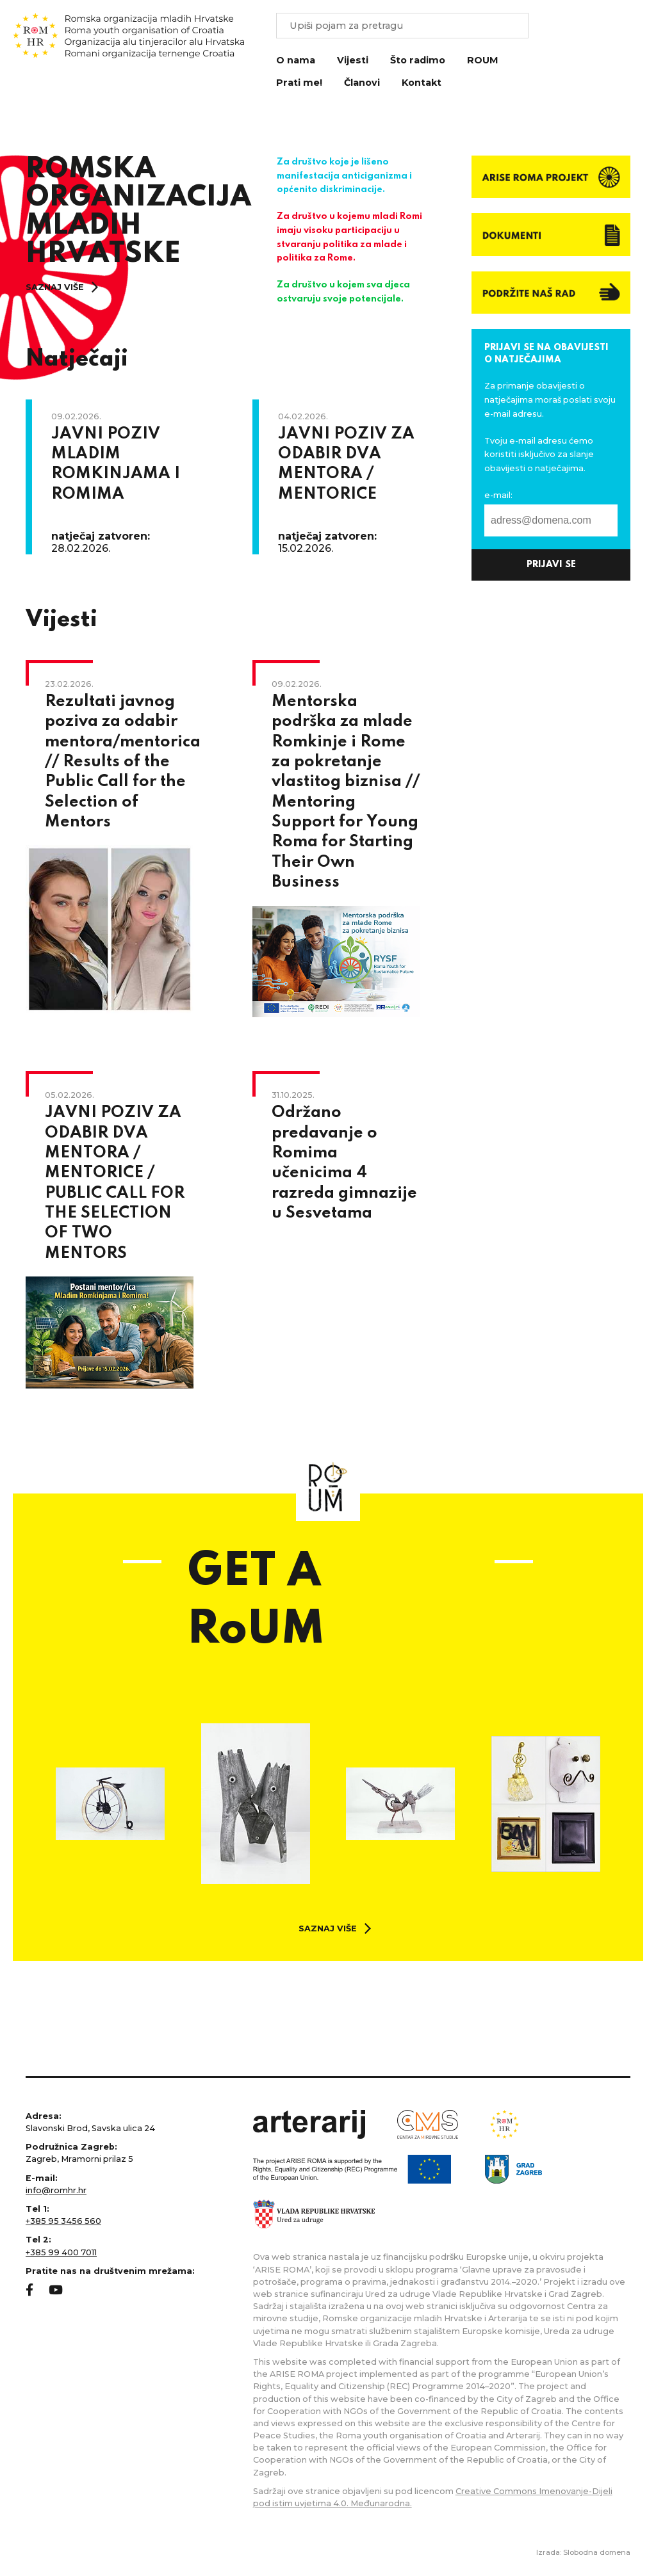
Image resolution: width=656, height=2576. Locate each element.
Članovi (362, 82)
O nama (295, 60)
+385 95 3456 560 (63, 2221)
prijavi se (551, 564)
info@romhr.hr (56, 2190)
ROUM (482, 60)
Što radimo (417, 60)
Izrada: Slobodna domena (583, 2552)
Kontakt (421, 82)
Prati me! (299, 82)
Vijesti (352, 60)
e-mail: (498, 495)
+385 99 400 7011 (61, 2252)
